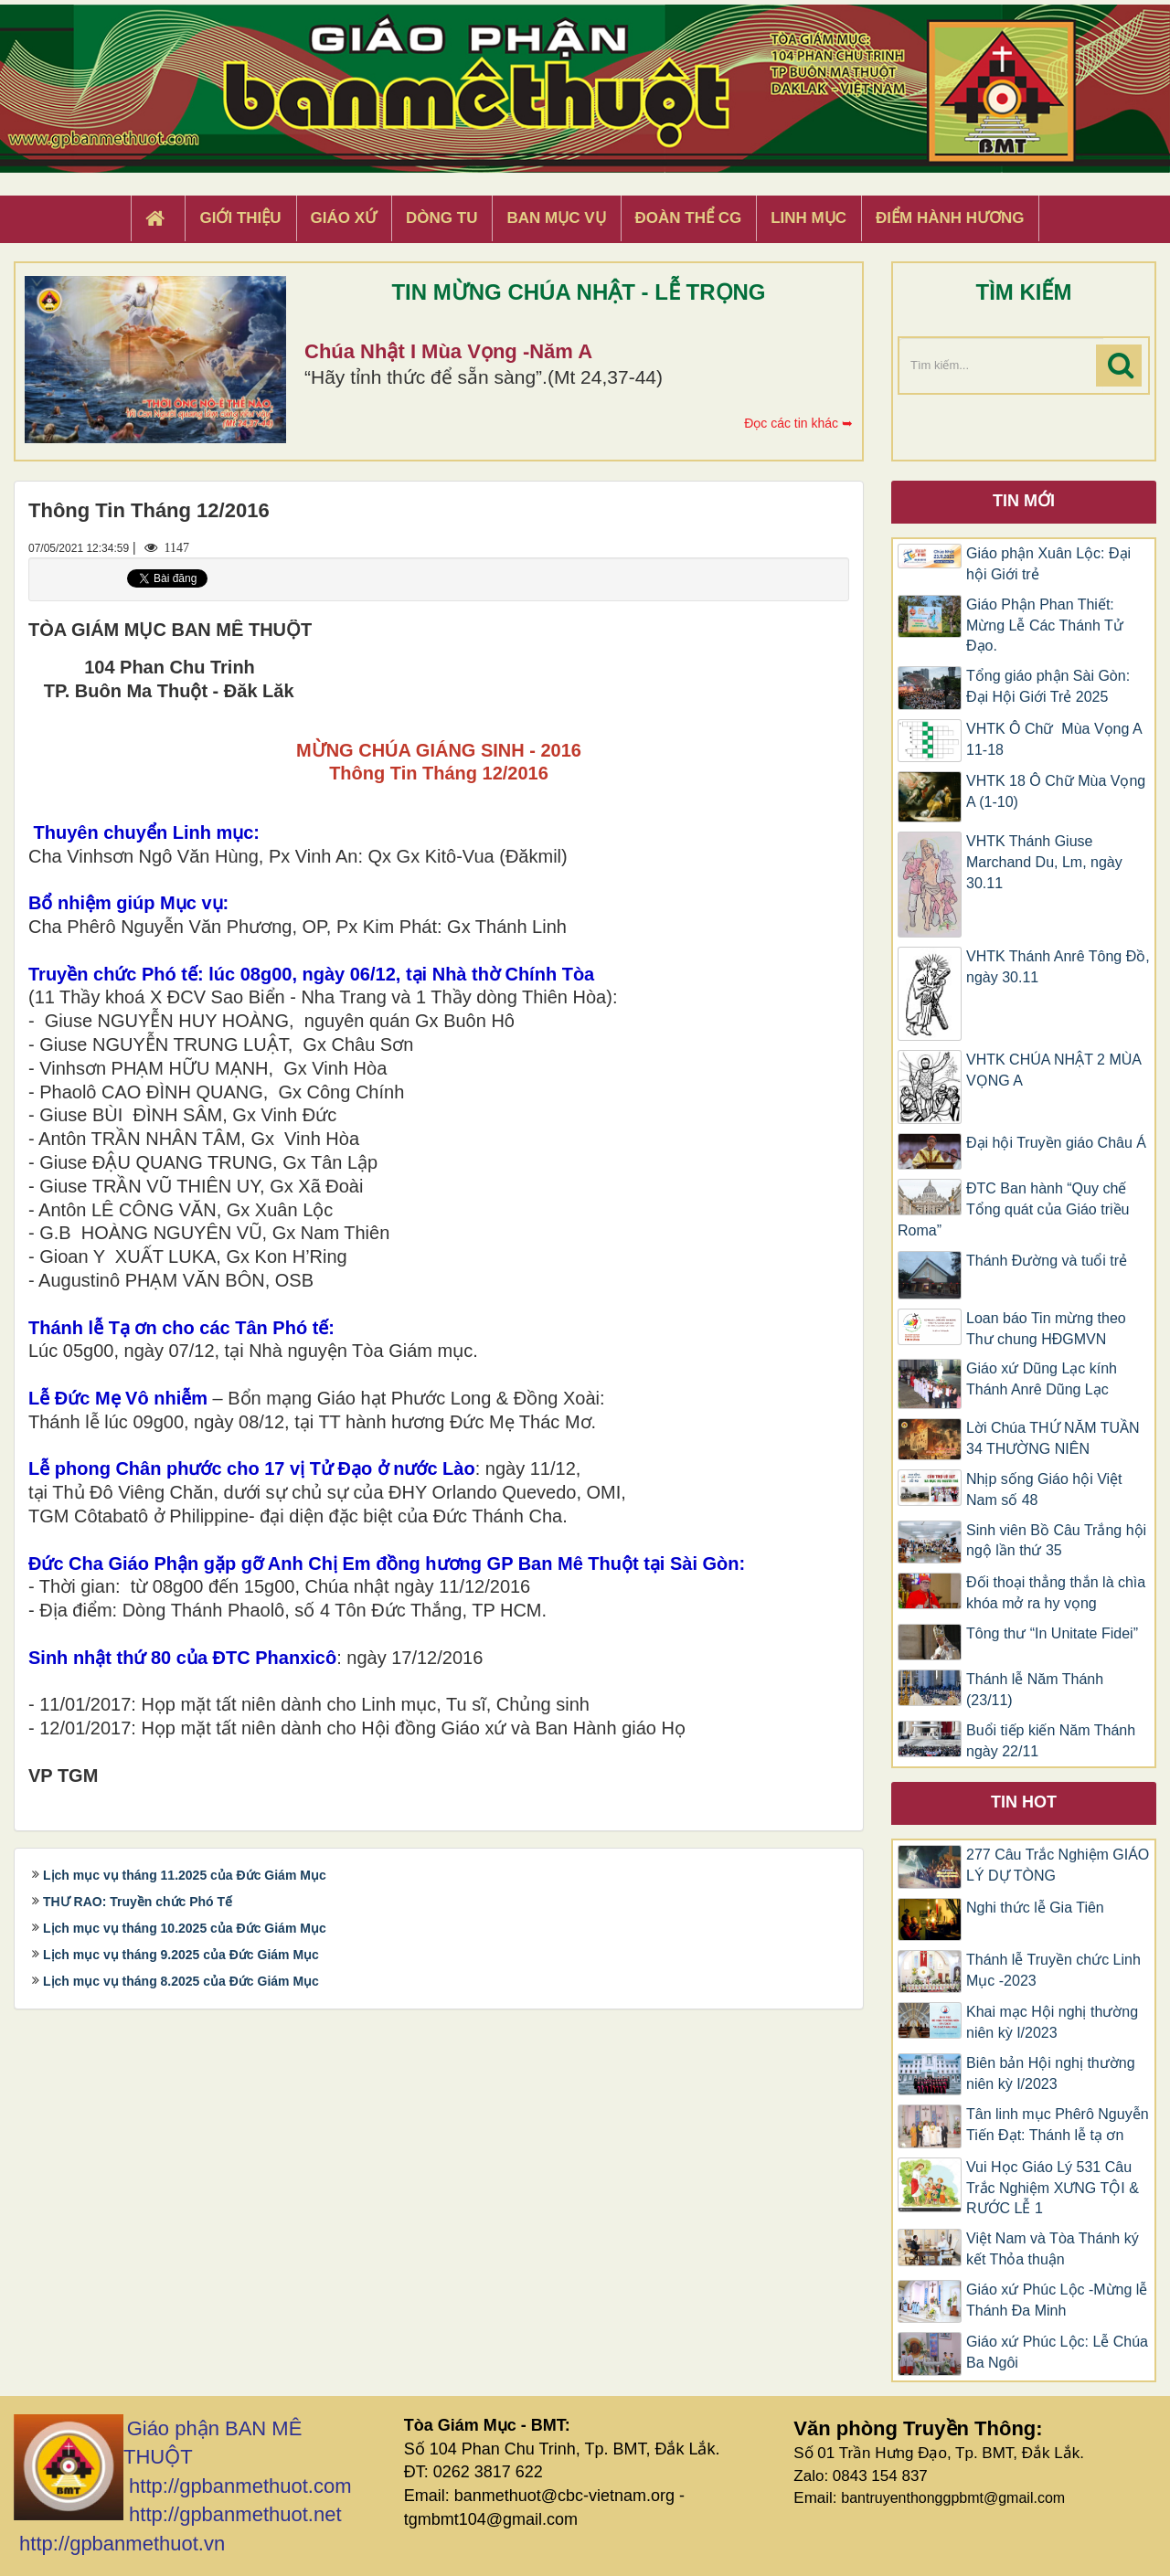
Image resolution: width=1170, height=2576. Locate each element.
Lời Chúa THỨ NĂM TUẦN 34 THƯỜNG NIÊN (1053, 1438)
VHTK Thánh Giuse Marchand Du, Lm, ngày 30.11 (1044, 862)
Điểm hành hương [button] (950, 218)
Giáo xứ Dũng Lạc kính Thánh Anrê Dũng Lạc (1041, 1379)
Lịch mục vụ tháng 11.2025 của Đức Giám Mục (184, 1875)
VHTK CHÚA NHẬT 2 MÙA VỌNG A (1053, 1070)
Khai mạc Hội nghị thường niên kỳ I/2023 (1052, 2022)
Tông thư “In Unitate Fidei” (1052, 1633)
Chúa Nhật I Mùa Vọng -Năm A (448, 351)
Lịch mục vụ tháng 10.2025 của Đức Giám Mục (184, 1928)
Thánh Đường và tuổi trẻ (1046, 1260)
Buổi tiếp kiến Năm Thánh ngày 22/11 (1050, 1741)
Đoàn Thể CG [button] (688, 218)
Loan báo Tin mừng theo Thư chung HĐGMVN (1046, 1328)
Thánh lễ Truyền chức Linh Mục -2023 (1053, 1970)
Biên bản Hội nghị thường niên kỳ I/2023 (1050, 2073)
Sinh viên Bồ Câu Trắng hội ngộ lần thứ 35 (1056, 1540)
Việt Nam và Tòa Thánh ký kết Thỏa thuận (1052, 2249)
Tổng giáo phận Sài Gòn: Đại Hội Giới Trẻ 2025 (1048, 686)
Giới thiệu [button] (240, 218)
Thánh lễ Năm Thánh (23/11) (1034, 1689)
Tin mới (1024, 501)
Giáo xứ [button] (344, 218)
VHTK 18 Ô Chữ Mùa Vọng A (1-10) (1055, 791)
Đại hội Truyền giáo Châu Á (1056, 1142)
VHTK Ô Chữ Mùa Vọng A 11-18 (1054, 739)
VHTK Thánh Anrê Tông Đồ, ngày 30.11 (1058, 967)
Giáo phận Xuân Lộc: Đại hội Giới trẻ (1048, 564)
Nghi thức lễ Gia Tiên (1035, 1907)
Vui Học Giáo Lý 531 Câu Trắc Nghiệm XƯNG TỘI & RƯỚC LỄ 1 (1052, 2188)
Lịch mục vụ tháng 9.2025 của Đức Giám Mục (181, 1954)
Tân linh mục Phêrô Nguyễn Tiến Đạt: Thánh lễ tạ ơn (1057, 2124)
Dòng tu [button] (441, 218)
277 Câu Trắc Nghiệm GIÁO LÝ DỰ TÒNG (1057, 1865)
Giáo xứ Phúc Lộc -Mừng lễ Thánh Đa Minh (1056, 2300)
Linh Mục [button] (808, 218)
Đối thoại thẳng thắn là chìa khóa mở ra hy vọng (1055, 1592)
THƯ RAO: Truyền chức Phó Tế (137, 1901)
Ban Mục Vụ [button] (555, 218)
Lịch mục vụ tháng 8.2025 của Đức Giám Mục (181, 1981)
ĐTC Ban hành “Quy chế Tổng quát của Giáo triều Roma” (1013, 1209)
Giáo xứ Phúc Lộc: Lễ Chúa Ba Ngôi (1057, 2352)
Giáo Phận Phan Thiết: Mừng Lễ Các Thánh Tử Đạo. (1044, 625)
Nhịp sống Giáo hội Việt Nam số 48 (1044, 1489)
